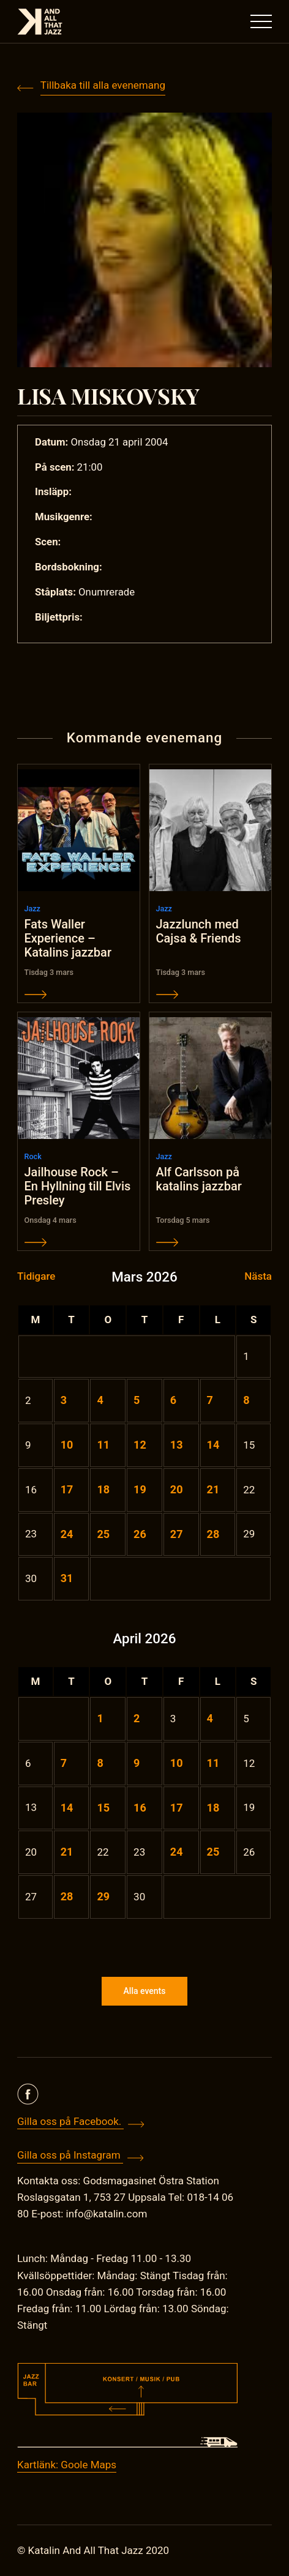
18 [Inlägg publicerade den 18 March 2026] (103, 1489)
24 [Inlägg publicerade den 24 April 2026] (176, 1851)
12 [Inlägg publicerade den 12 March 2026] (139, 1444)
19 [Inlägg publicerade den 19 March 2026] (139, 1489)
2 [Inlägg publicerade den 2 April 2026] (136, 1718)
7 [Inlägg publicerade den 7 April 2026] (64, 1763)
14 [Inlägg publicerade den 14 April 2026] (67, 1807)
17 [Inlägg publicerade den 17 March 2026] (67, 1489)
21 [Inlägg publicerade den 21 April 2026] (67, 1851)
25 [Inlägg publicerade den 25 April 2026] (213, 1851)
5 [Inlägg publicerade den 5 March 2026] (136, 1400)
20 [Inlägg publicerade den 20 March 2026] (176, 1489)
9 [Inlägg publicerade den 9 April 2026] (136, 1763)
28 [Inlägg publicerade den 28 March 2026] (213, 1534)
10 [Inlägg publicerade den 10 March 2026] (67, 1444)
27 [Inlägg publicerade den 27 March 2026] (176, 1534)
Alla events (145, 1991)
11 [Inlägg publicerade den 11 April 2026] (213, 1763)
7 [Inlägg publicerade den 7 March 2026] (210, 1400)
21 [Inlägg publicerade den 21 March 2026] (213, 1489)
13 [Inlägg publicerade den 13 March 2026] (176, 1444)
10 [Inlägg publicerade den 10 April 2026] (176, 1763)
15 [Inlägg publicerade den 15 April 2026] (103, 1807)
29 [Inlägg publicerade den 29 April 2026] (103, 1896)
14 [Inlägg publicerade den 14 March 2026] (213, 1444)
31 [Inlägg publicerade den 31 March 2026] (67, 1578)
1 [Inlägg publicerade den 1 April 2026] (100, 1718)
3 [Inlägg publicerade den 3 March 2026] (64, 1400)
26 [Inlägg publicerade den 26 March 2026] (139, 1534)
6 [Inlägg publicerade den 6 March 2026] (173, 1400)
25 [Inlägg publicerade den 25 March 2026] (103, 1534)
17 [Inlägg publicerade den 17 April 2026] (176, 1807)
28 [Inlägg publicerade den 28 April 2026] (67, 1896)
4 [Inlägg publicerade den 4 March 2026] (100, 1400)
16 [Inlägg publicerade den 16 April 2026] (139, 1807)
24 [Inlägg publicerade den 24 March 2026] (67, 1534)
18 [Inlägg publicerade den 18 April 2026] (213, 1807)
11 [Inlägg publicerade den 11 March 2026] (103, 1444)
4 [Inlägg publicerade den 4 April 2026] (210, 1718)
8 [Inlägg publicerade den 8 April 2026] (100, 1763)
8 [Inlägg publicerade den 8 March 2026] (246, 1400)
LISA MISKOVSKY (108, 395)
